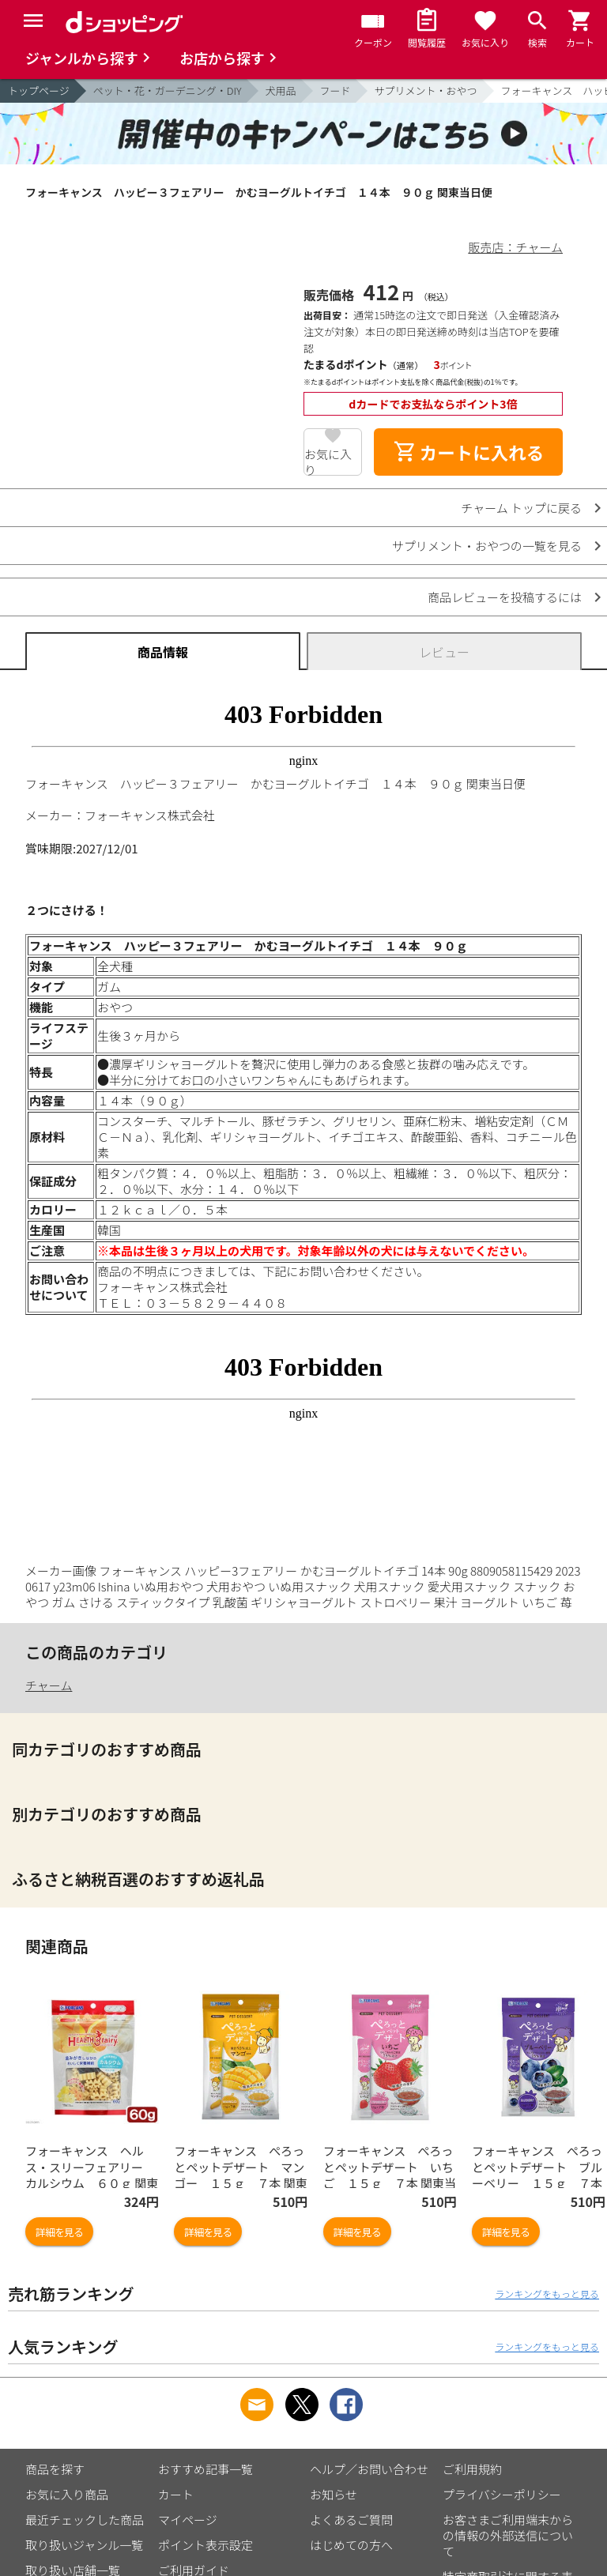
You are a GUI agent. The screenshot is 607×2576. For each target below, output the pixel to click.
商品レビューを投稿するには (505, 597)
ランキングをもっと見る (547, 2293)
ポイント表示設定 (205, 2544)
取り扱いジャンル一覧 (84, 2544)
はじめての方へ (351, 2544)
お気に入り (328, 461)
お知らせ (333, 2494)
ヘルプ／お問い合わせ (369, 2469)
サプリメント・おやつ (426, 90)
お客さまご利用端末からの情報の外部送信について (508, 2535)
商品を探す (55, 2469)
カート (176, 2494)
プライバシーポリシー (502, 2494)
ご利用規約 (472, 2469)
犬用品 (281, 90)
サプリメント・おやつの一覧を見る (487, 546)
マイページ (187, 2519)
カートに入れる (469, 452)
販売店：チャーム (516, 247)
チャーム (48, 1685)
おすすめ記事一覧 (205, 2469)
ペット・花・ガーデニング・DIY (167, 90)
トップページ (39, 90)
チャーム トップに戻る (521, 508)
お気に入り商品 (66, 2494)
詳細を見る (59, 2231)
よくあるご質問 (351, 2519)
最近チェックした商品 (84, 2519)
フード (335, 90)
